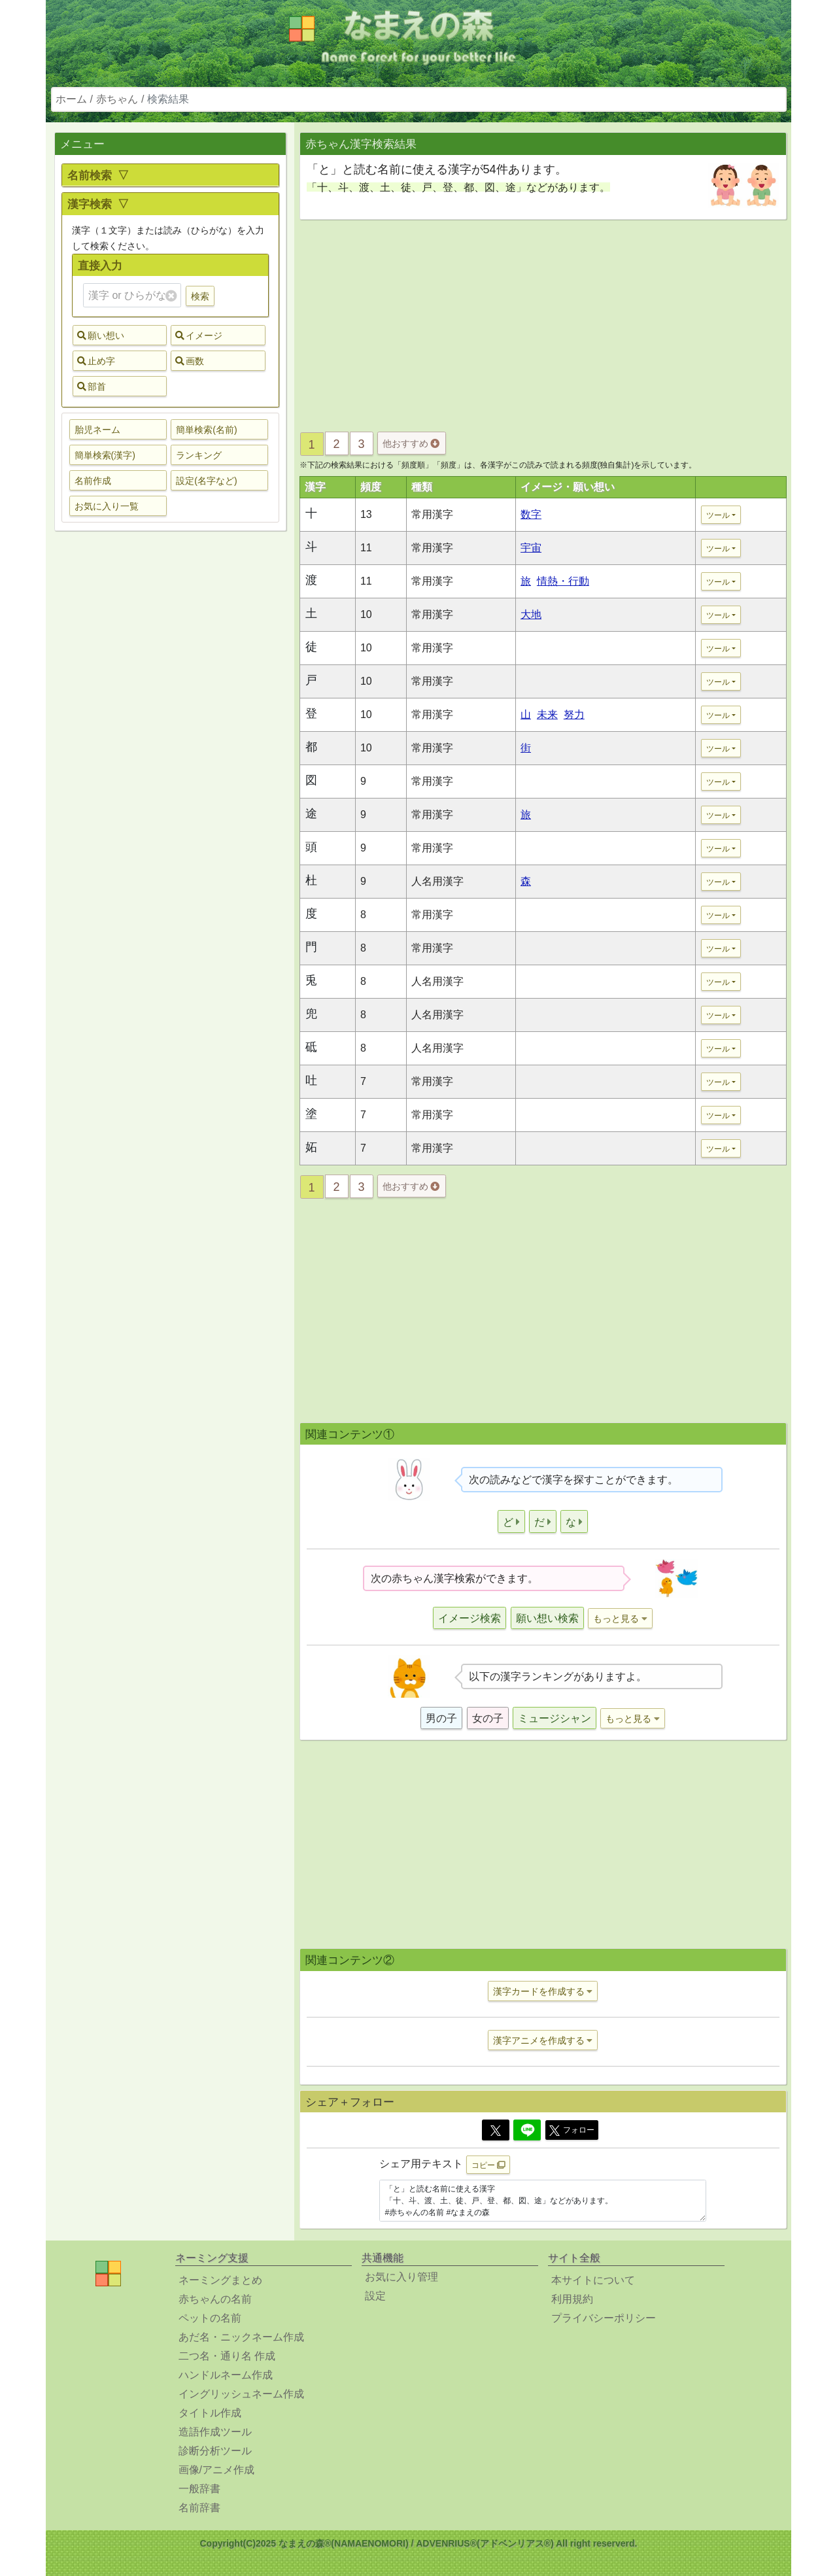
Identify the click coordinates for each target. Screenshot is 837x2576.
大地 (531, 614)
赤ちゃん (117, 99)
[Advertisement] (170, 747)
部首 (91, 386)
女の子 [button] (488, 1718)
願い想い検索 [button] (547, 1618)
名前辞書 (199, 2507)
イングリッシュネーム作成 (241, 2393)
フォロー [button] (571, 2130)
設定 (375, 2295)
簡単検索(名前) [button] (206, 429)
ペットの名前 (210, 2318)
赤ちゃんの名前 (215, 2299)
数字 (531, 514)
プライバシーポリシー (603, 2318)
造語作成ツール (215, 2431)
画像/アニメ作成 (216, 2469)
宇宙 (531, 547)
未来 (547, 714)
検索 (200, 296)
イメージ (198, 335)
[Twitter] (495, 2130)
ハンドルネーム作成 (226, 2374)
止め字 (96, 361)
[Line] (527, 2130)
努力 (574, 714)
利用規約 (572, 2299)
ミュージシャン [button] (554, 1718)
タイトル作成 (210, 2412)
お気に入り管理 (401, 2276)
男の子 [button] (441, 1718)
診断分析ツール (215, 2450)
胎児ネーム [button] (97, 429)
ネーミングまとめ (220, 2280)
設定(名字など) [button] (206, 480)
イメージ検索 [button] (469, 1618)
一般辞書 (199, 2488)
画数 (189, 361)
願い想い (100, 335)
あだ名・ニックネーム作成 (241, 2337)
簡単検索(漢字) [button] (105, 455)
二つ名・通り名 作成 (227, 2355)
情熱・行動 (563, 581)
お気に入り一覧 (107, 506)
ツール (718, 515)
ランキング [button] (199, 455)
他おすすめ (411, 443)
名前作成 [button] (93, 480)
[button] (511, 1521)
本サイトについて (593, 2280)
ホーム (71, 99)
